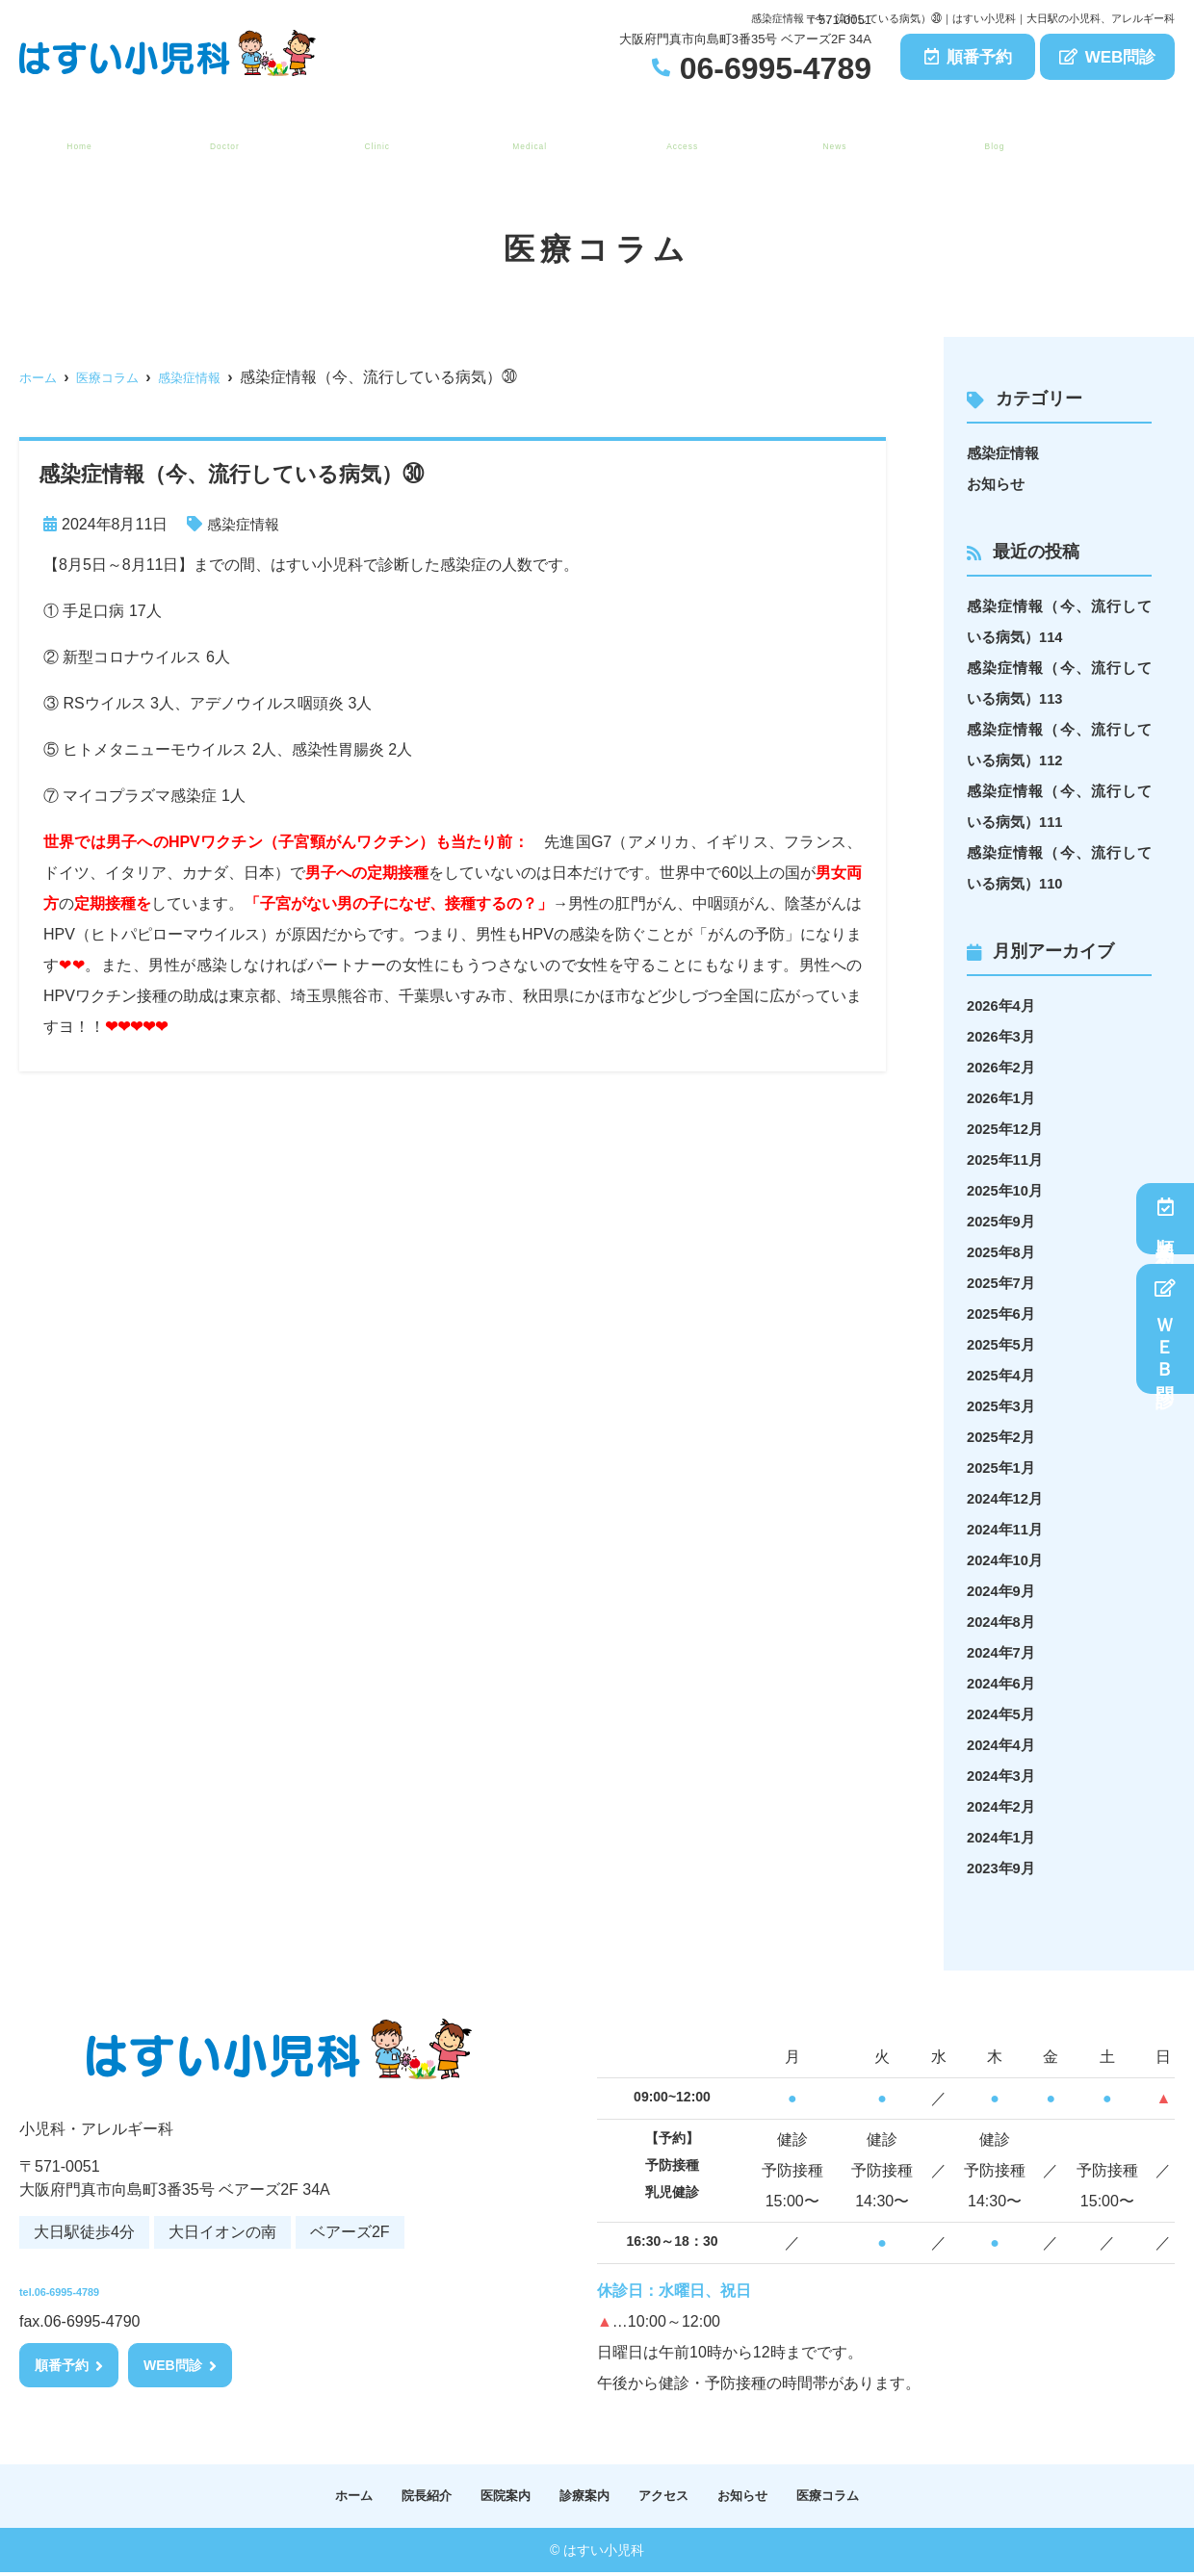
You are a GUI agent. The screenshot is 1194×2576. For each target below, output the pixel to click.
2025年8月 (1004, 1252)
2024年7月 (1004, 1652)
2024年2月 (1004, 1806)
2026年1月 (1004, 1098)
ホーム (74, 135)
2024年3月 (1004, 1775)
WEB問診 (1107, 57)
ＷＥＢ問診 (1165, 1328)
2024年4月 (1004, 1745)
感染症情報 (245, 524)
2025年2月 (1004, 1437)
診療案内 (523, 135)
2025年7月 (1004, 1283)
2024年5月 (1004, 1714)
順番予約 (968, 57)
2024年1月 (1004, 1837)
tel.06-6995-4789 (145, 2284)
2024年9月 (1004, 1591)
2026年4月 (1004, 1005)
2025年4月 (1004, 1375)
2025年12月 (1008, 1129)
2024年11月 (1008, 1529)
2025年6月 (1004, 1313)
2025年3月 (1004, 1406)
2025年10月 (1008, 1190)
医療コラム (989, 135)
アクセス (676, 135)
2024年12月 (1008, 1498)
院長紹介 (217, 135)
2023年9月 (1004, 1868)
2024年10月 (1008, 1560)
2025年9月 (1004, 1221)
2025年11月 (1008, 1159)
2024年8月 (1004, 1621)
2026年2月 (1004, 1067)
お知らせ (828, 135)
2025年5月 (1004, 1344)
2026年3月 (1004, 1036)
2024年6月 (1004, 1683)
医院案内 (370, 135)
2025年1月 (1004, 1467)
